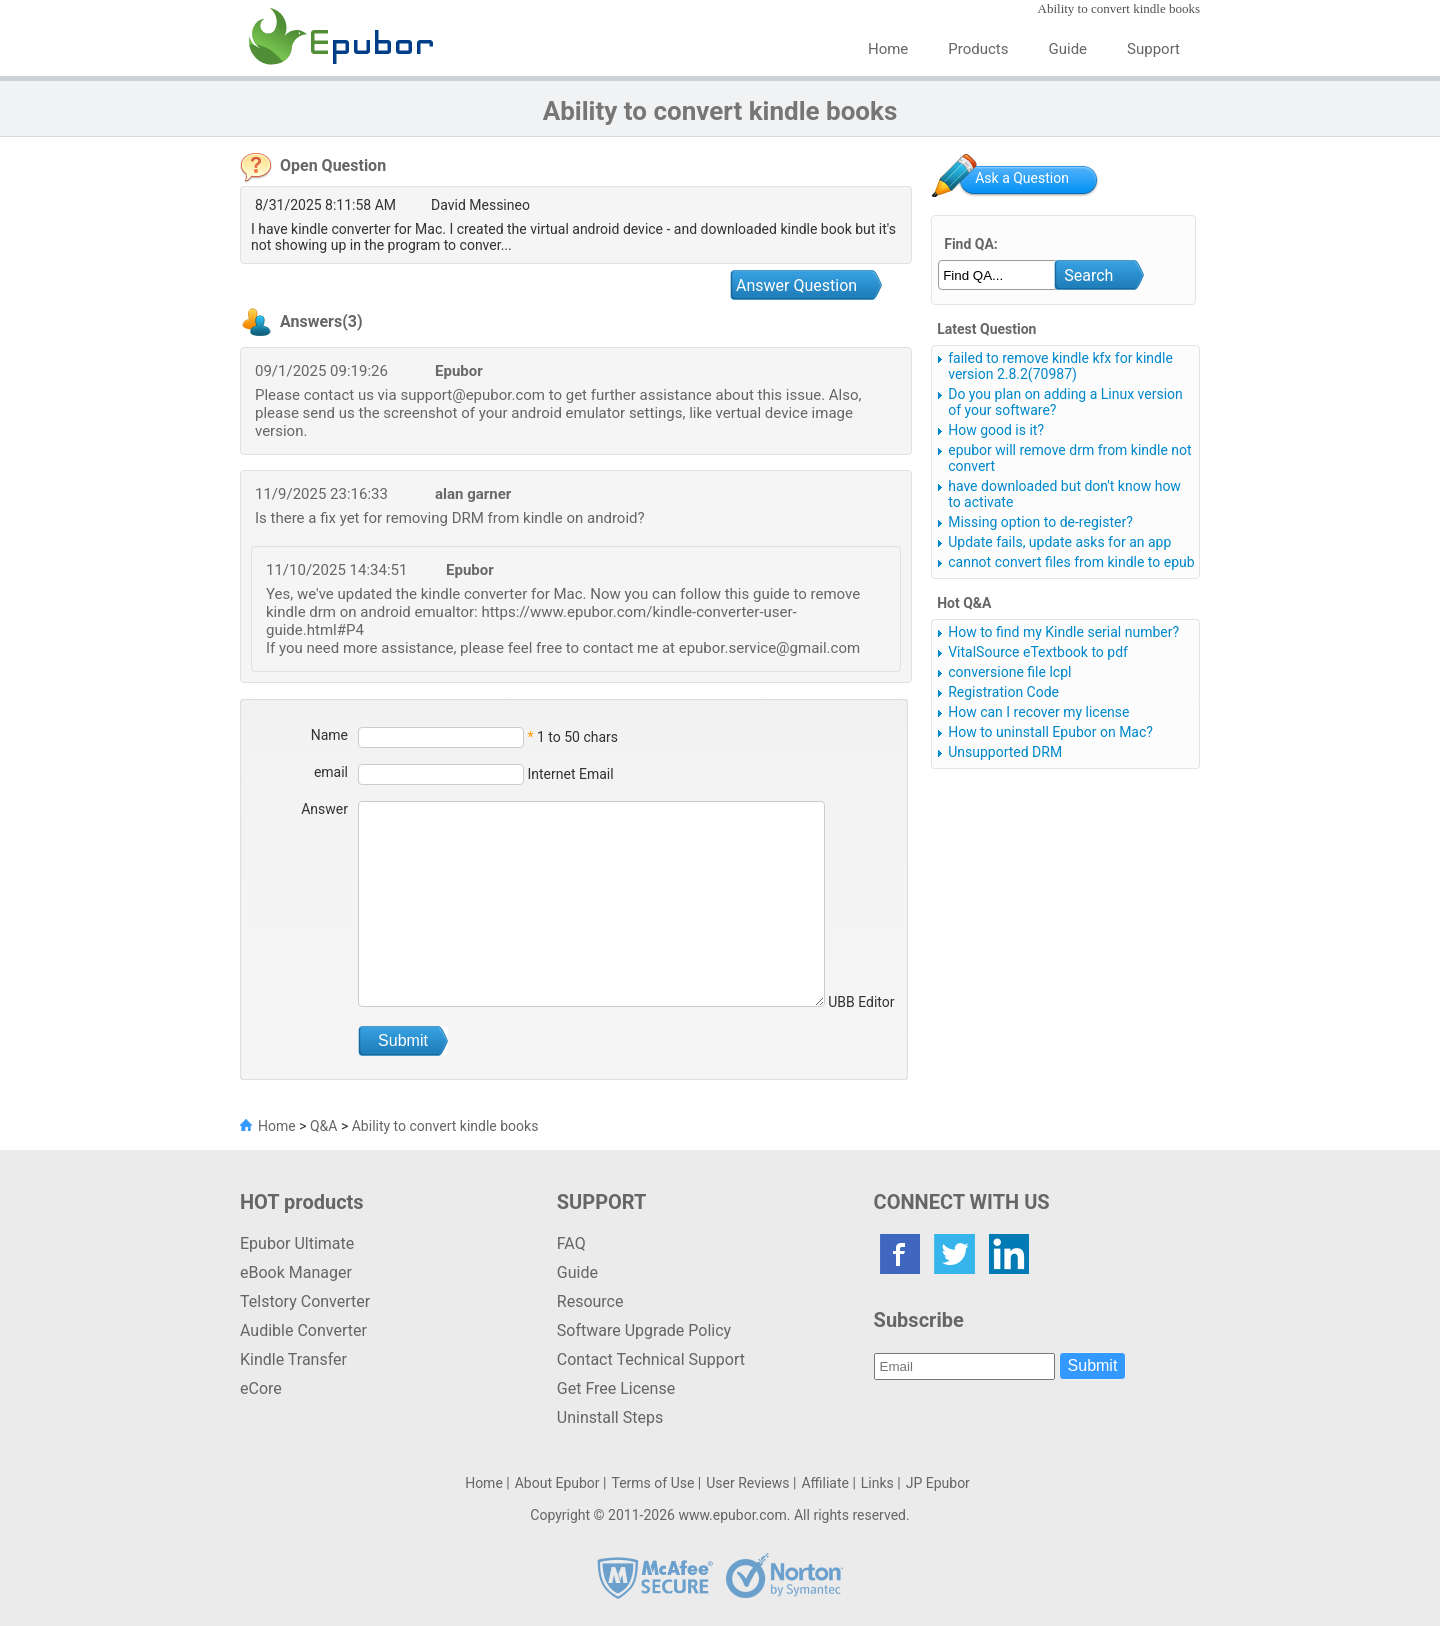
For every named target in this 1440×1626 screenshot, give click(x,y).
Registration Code (1003, 692)
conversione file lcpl (1009, 672)
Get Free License (616, 1388)
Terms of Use (652, 1483)
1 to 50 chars (577, 737)
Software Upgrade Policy (644, 1330)
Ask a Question (1022, 178)
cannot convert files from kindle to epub (1071, 562)
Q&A (323, 1126)
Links (877, 1483)
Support (1153, 49)
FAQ (571, 1243)
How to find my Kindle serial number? (1063, 632)
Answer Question (796, 285)
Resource (590, 1301)
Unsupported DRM (1005, 752)
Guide (1068, 49)
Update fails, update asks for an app (1059, 542)
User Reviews (747, 1483)
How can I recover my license (1038, 712)
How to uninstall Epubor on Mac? (1050, 732)
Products (978, 49)
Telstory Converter (305, 1301)
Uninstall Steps (610, 1417)
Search (1088, 275)
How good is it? (996, 430)
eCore (261, 1388)
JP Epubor (938, 1483)
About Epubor (557, 1483)
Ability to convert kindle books (445, 1126)
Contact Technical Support (651, 1359)
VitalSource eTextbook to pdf (1038, 652)
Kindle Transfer (293, 1359)
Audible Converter (303, 1330)
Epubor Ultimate (297, 1243)
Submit (1093, 1365)
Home (888, 49)
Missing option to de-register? (1040, 522)
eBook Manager (296, 1272)
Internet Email (569, 774)
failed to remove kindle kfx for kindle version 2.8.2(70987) (1060, 366)
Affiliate (825, 1483)
